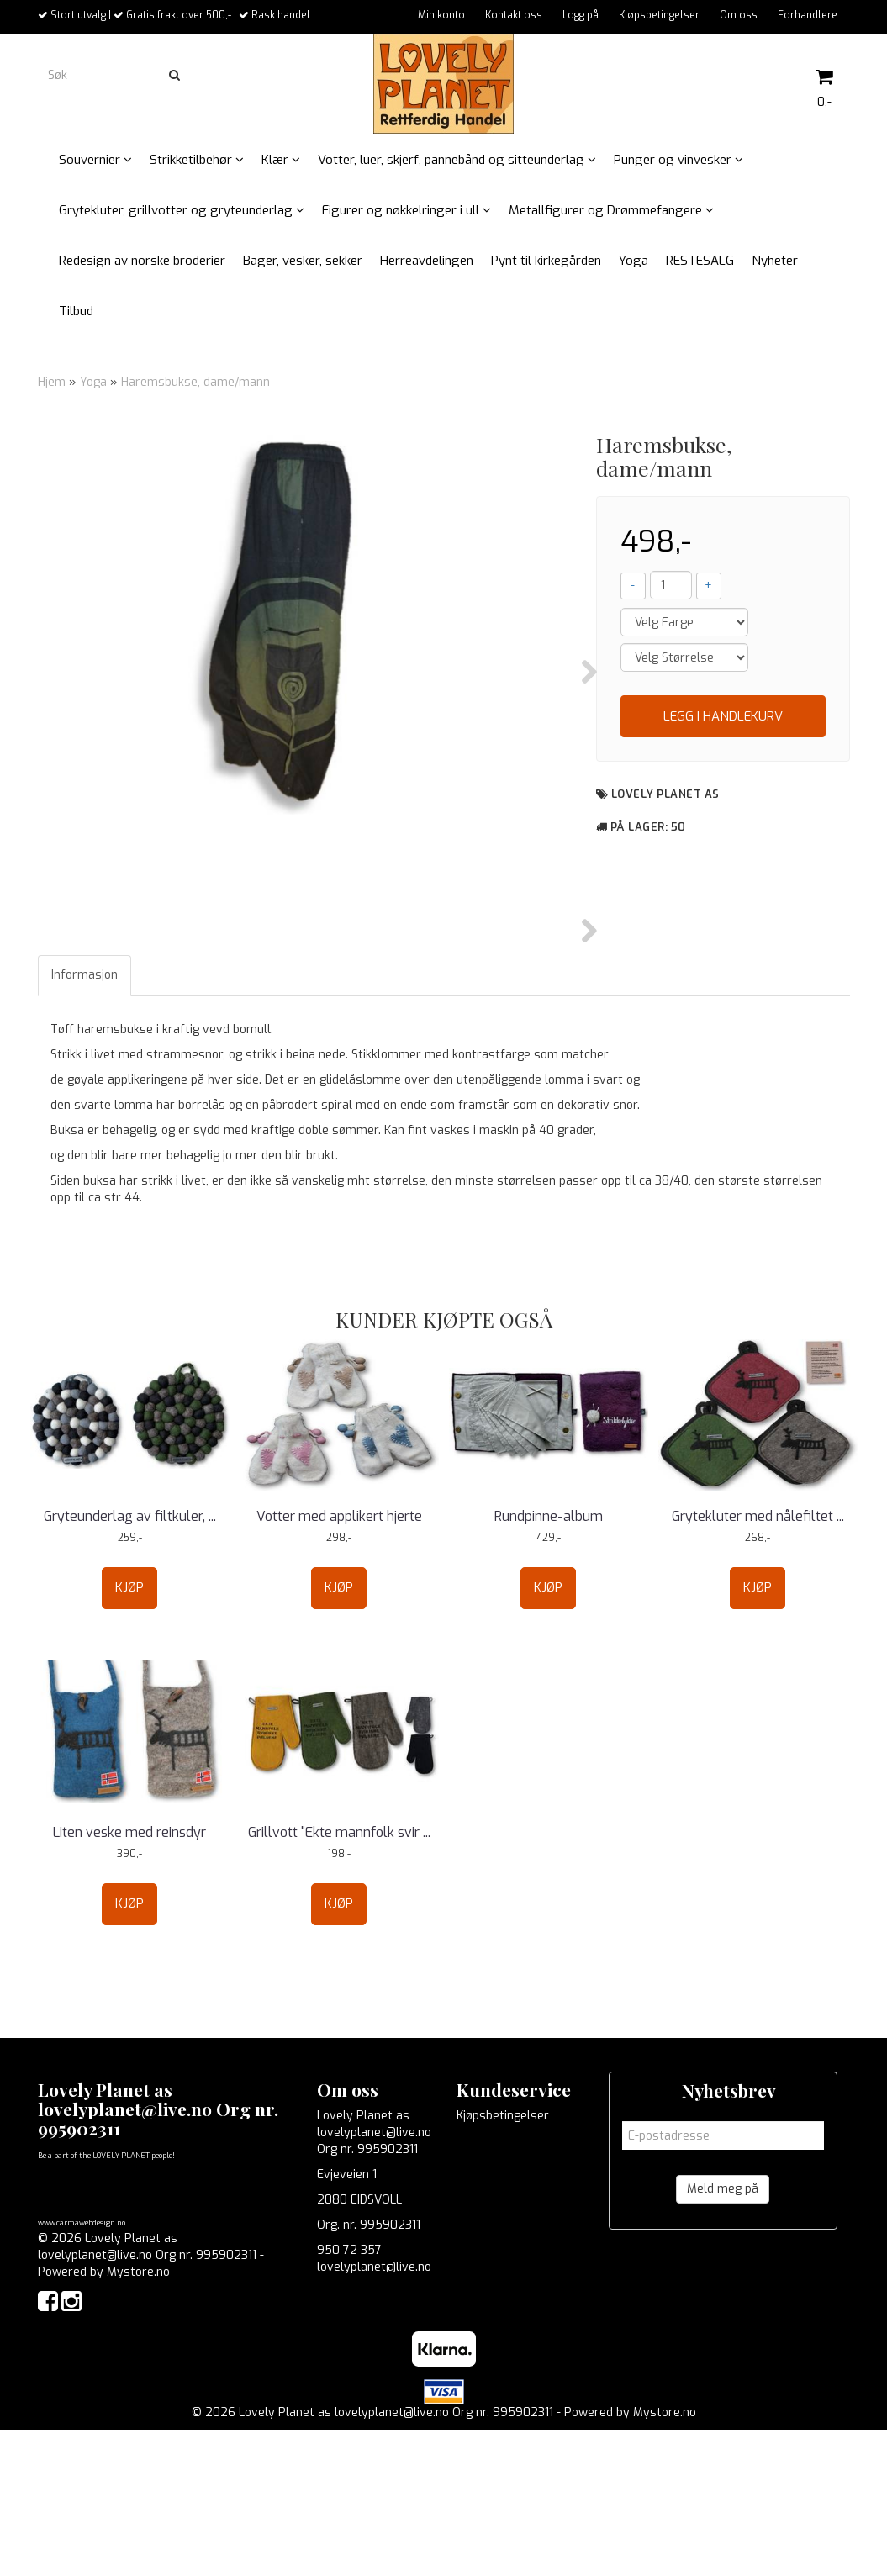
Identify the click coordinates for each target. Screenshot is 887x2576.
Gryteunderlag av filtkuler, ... (130, 1662)
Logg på (580, 15)
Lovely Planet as (665, 794)
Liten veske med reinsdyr (129, 1978)
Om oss (739, 15)
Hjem (52, 382)
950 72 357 (349, 2396)
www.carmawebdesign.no (81, 2369)
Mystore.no (138, 2418)
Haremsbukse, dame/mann (195, 382)
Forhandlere (807, 15)
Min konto (441, 15)
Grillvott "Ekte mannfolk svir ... (339, 1978)
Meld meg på (722, 2334)
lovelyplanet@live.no (374, 2412)
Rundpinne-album (548, 1662)
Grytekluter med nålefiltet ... (758, 1662)
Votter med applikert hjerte (339, 1662)
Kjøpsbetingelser (659, 15)
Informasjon (84, 1120)
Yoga (93, 382)
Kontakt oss (513, 15)
